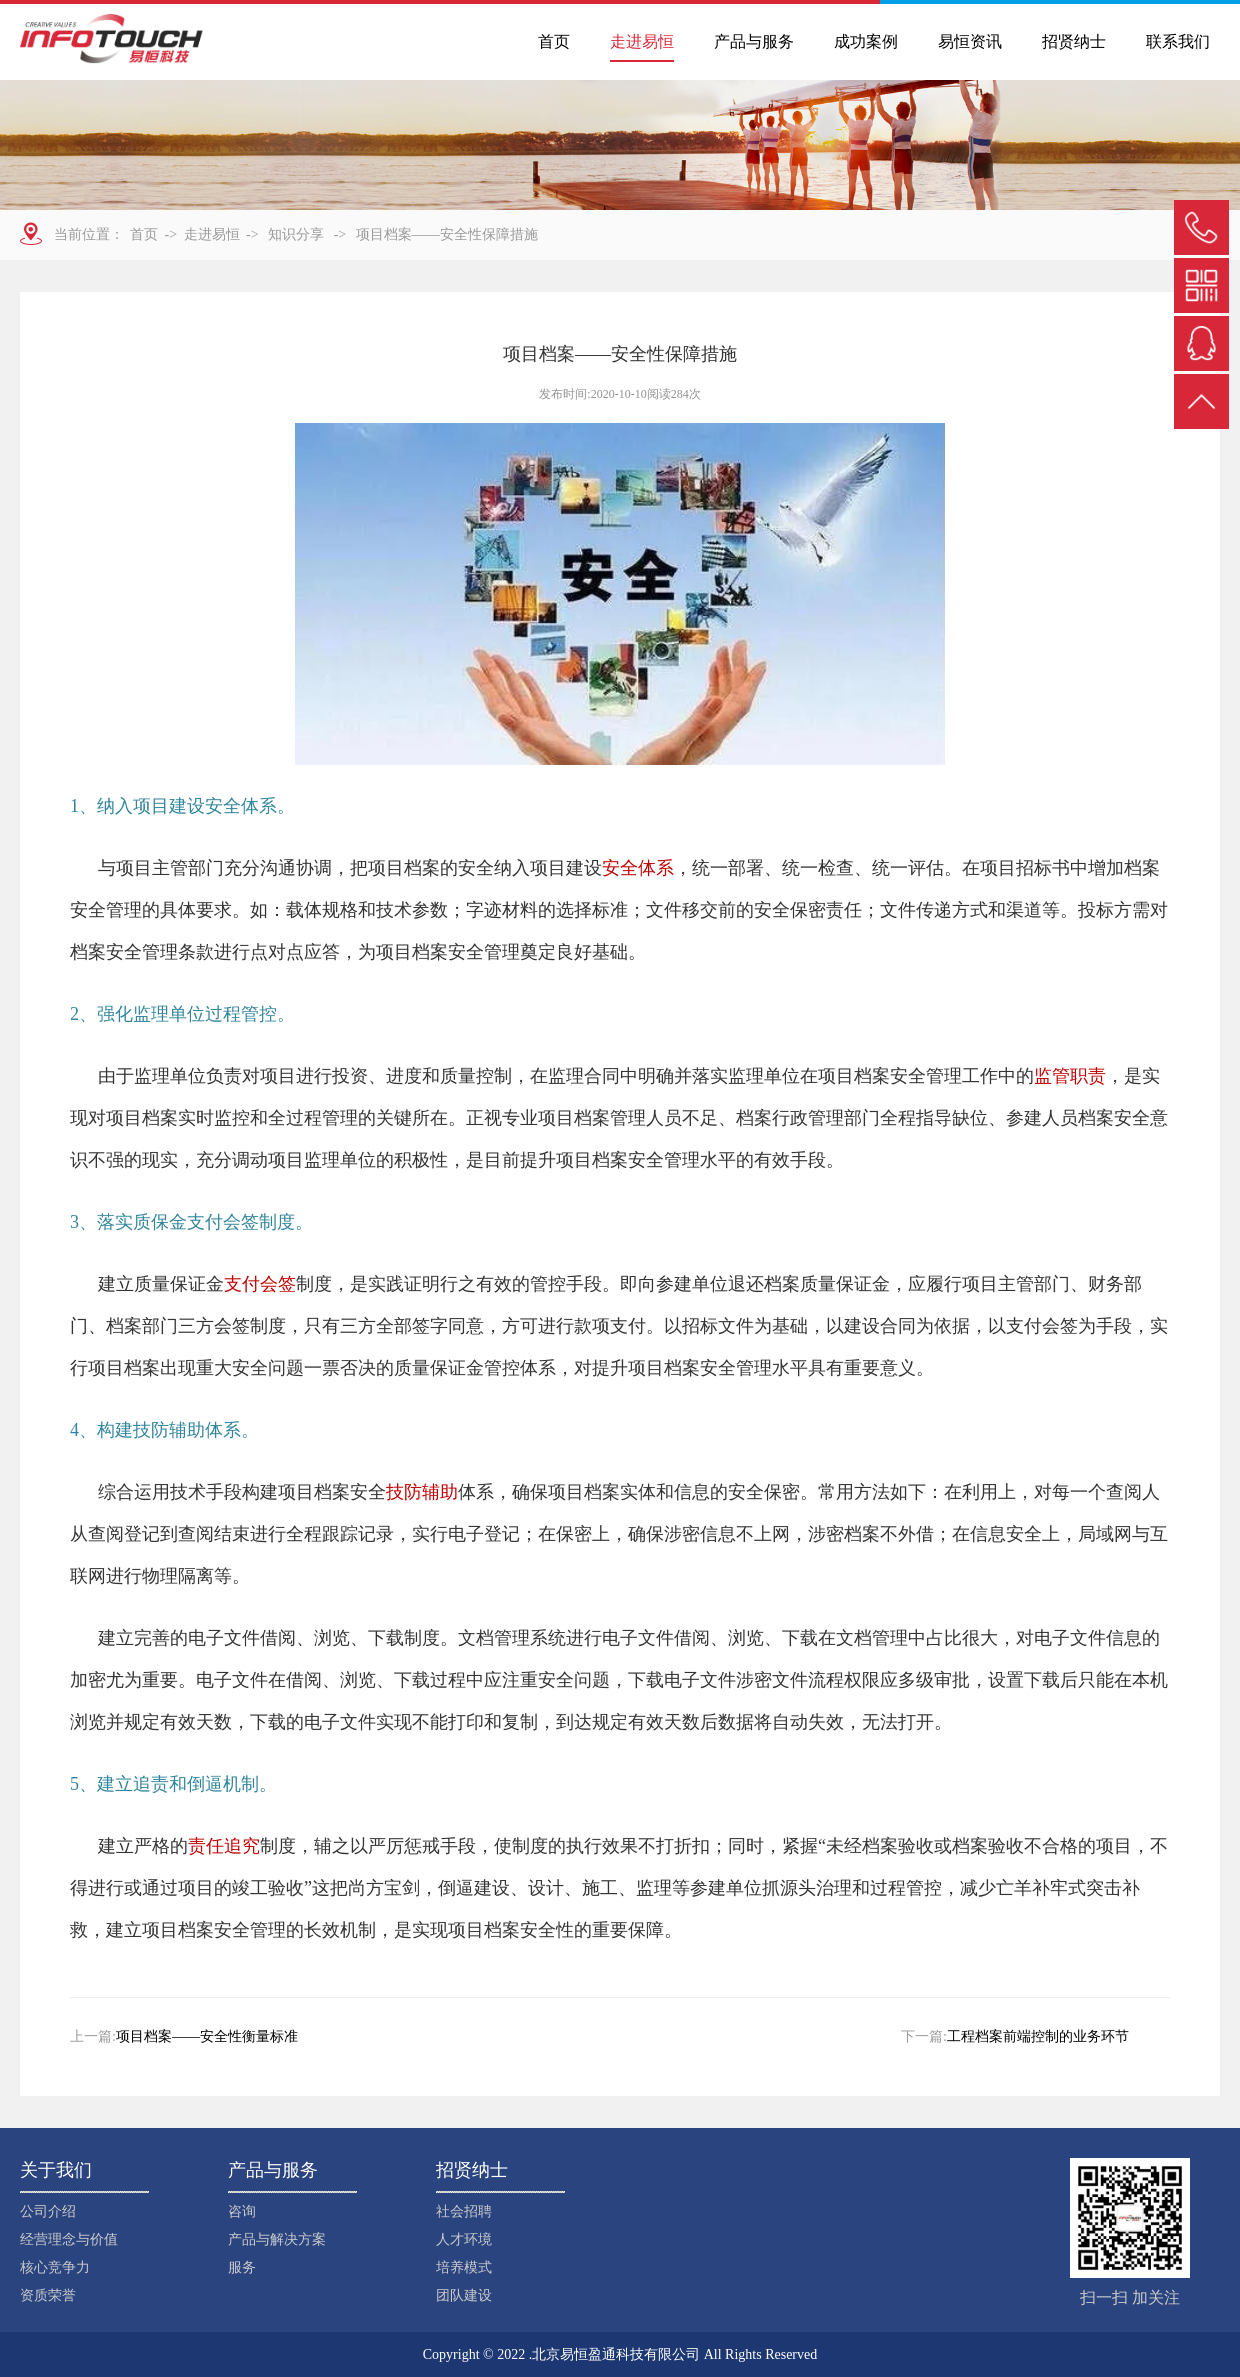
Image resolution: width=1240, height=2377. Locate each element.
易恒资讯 (970, 41)
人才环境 (464, 2239)
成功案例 (866, 41)
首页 (554, 41)
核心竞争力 (55, 2267)
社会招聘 (464, 2211)
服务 (242, 2267)
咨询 (242, 2211)
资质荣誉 (48, 2295)
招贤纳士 (1074, 41)
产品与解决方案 (277, 2239)
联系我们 (1178, 41)
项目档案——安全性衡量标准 (207, 2036)
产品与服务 (754, 41)
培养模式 (464, 2267)
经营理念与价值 (69, 2239)
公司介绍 (48, 2211)
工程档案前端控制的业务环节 (1038, 2036)
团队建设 (464, 2295)
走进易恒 (642, 41)
